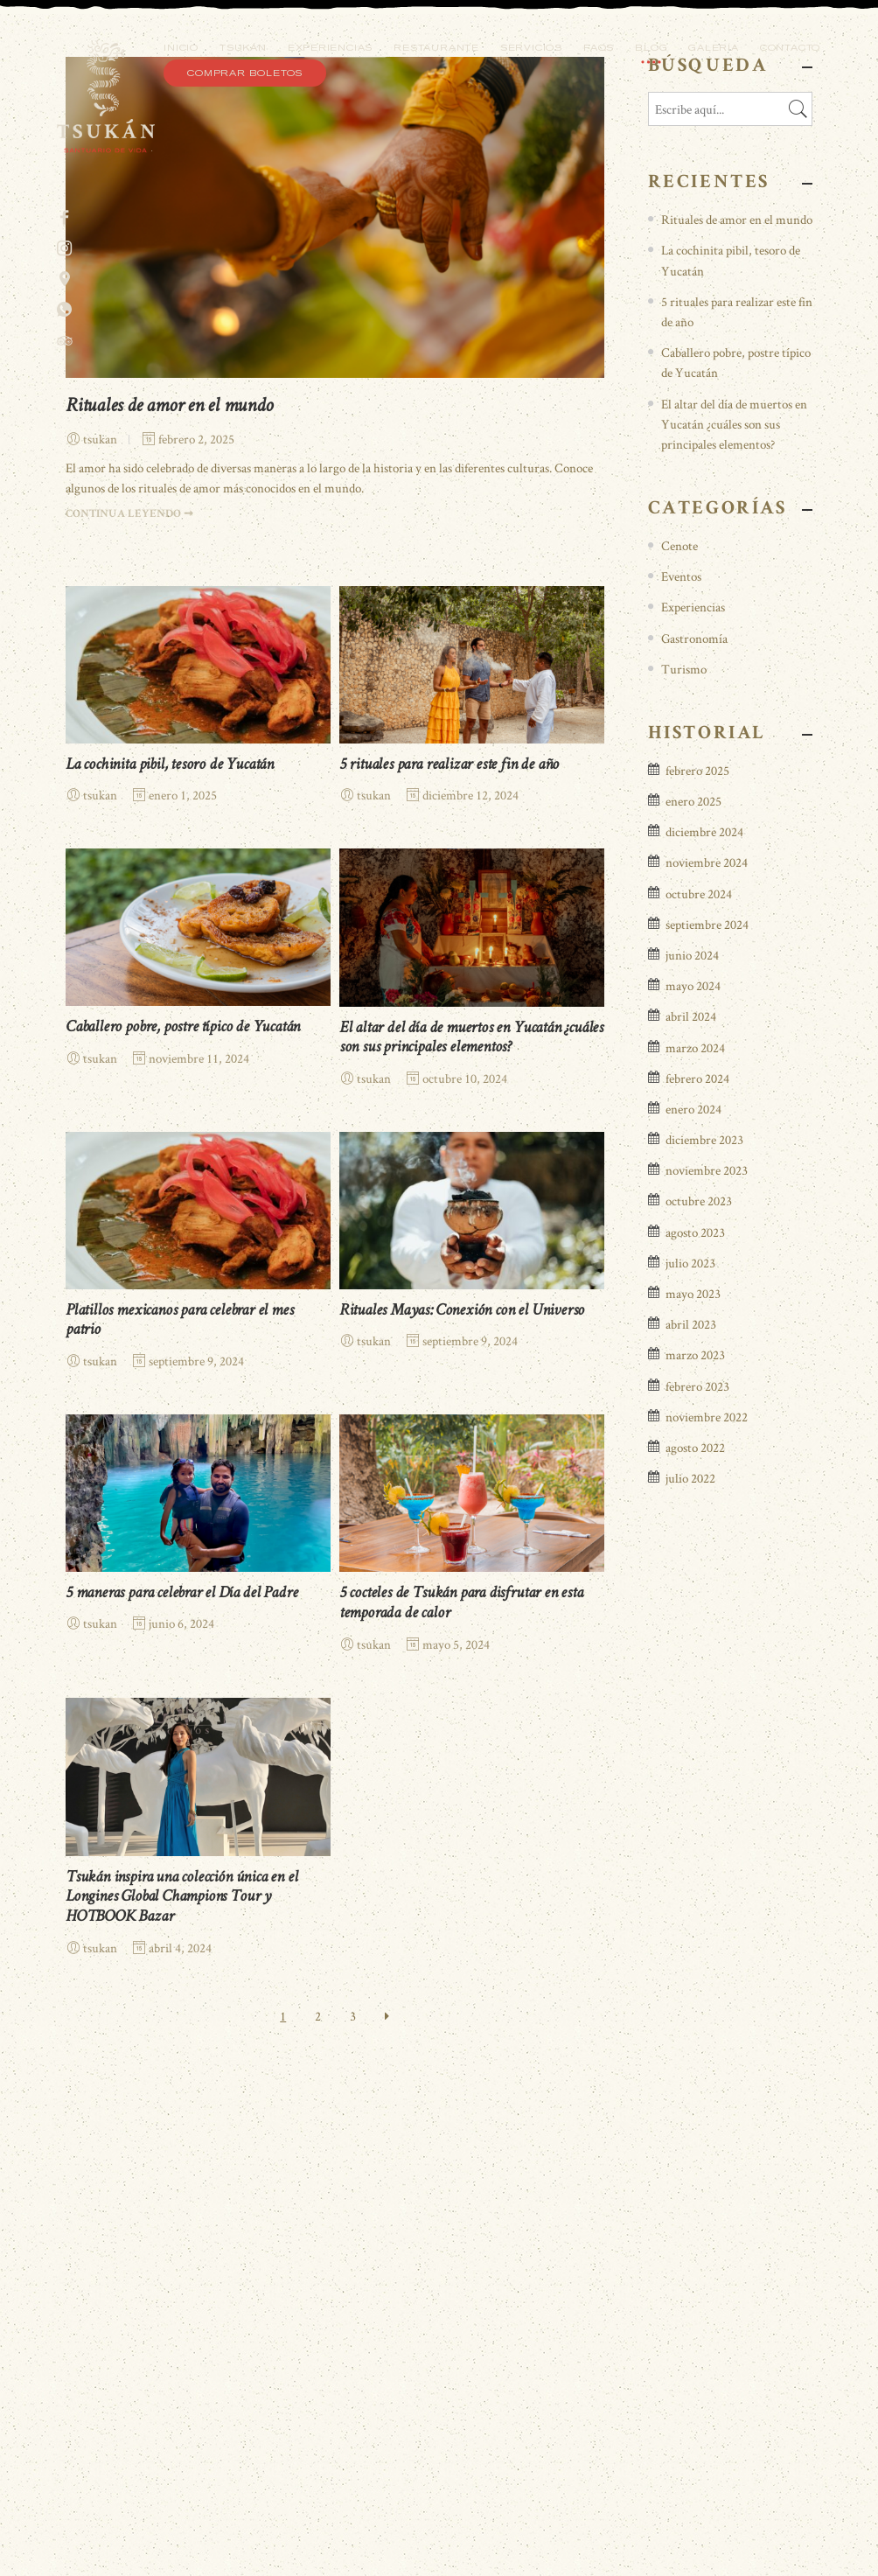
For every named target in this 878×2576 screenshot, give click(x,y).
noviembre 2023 (706, 1654)
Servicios (531, 47)
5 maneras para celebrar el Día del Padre (181, 2078)
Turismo (684, 1152)
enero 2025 (693, 1285)
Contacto (790, 47)
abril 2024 (690, 1500)
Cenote (679, 1030)
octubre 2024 (698, 1377)
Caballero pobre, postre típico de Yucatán (183, 1512)
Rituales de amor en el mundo (169, 891)
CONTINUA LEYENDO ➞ (129, 999)
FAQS (598, 47)
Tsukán (243, 47)
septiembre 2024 (707, 1408)
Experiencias (330, 47)
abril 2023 (690, 1808)
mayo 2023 (693, 1778)
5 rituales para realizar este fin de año (449, 1249)
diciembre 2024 (704, 1316)
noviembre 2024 (706, 1346)
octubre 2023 (698, 1685)
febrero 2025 (697, 1254)
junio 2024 (692, 1439)
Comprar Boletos (245, 73)
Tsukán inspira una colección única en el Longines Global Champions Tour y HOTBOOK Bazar (181, 2382)
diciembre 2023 (704, 1624)
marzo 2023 (695, 1839)
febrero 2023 (697, 1869)
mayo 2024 (693, 1470)
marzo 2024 (695, 1531)
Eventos (681, 1060)
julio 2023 (690, 1747)
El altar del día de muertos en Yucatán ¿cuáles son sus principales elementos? (734, 907)
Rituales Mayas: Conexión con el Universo (461, 1795)
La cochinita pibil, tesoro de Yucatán (170, 1249)
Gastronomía (694, 1121)
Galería (713, 47)
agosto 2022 (695, 1931)
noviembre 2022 (706, 1900)
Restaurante (436, 47)
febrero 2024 (697, 1561)
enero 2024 (693, 1593)
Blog (651, 47)
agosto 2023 (695, 1715)
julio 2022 (690, 1962)
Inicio (181, 47)
